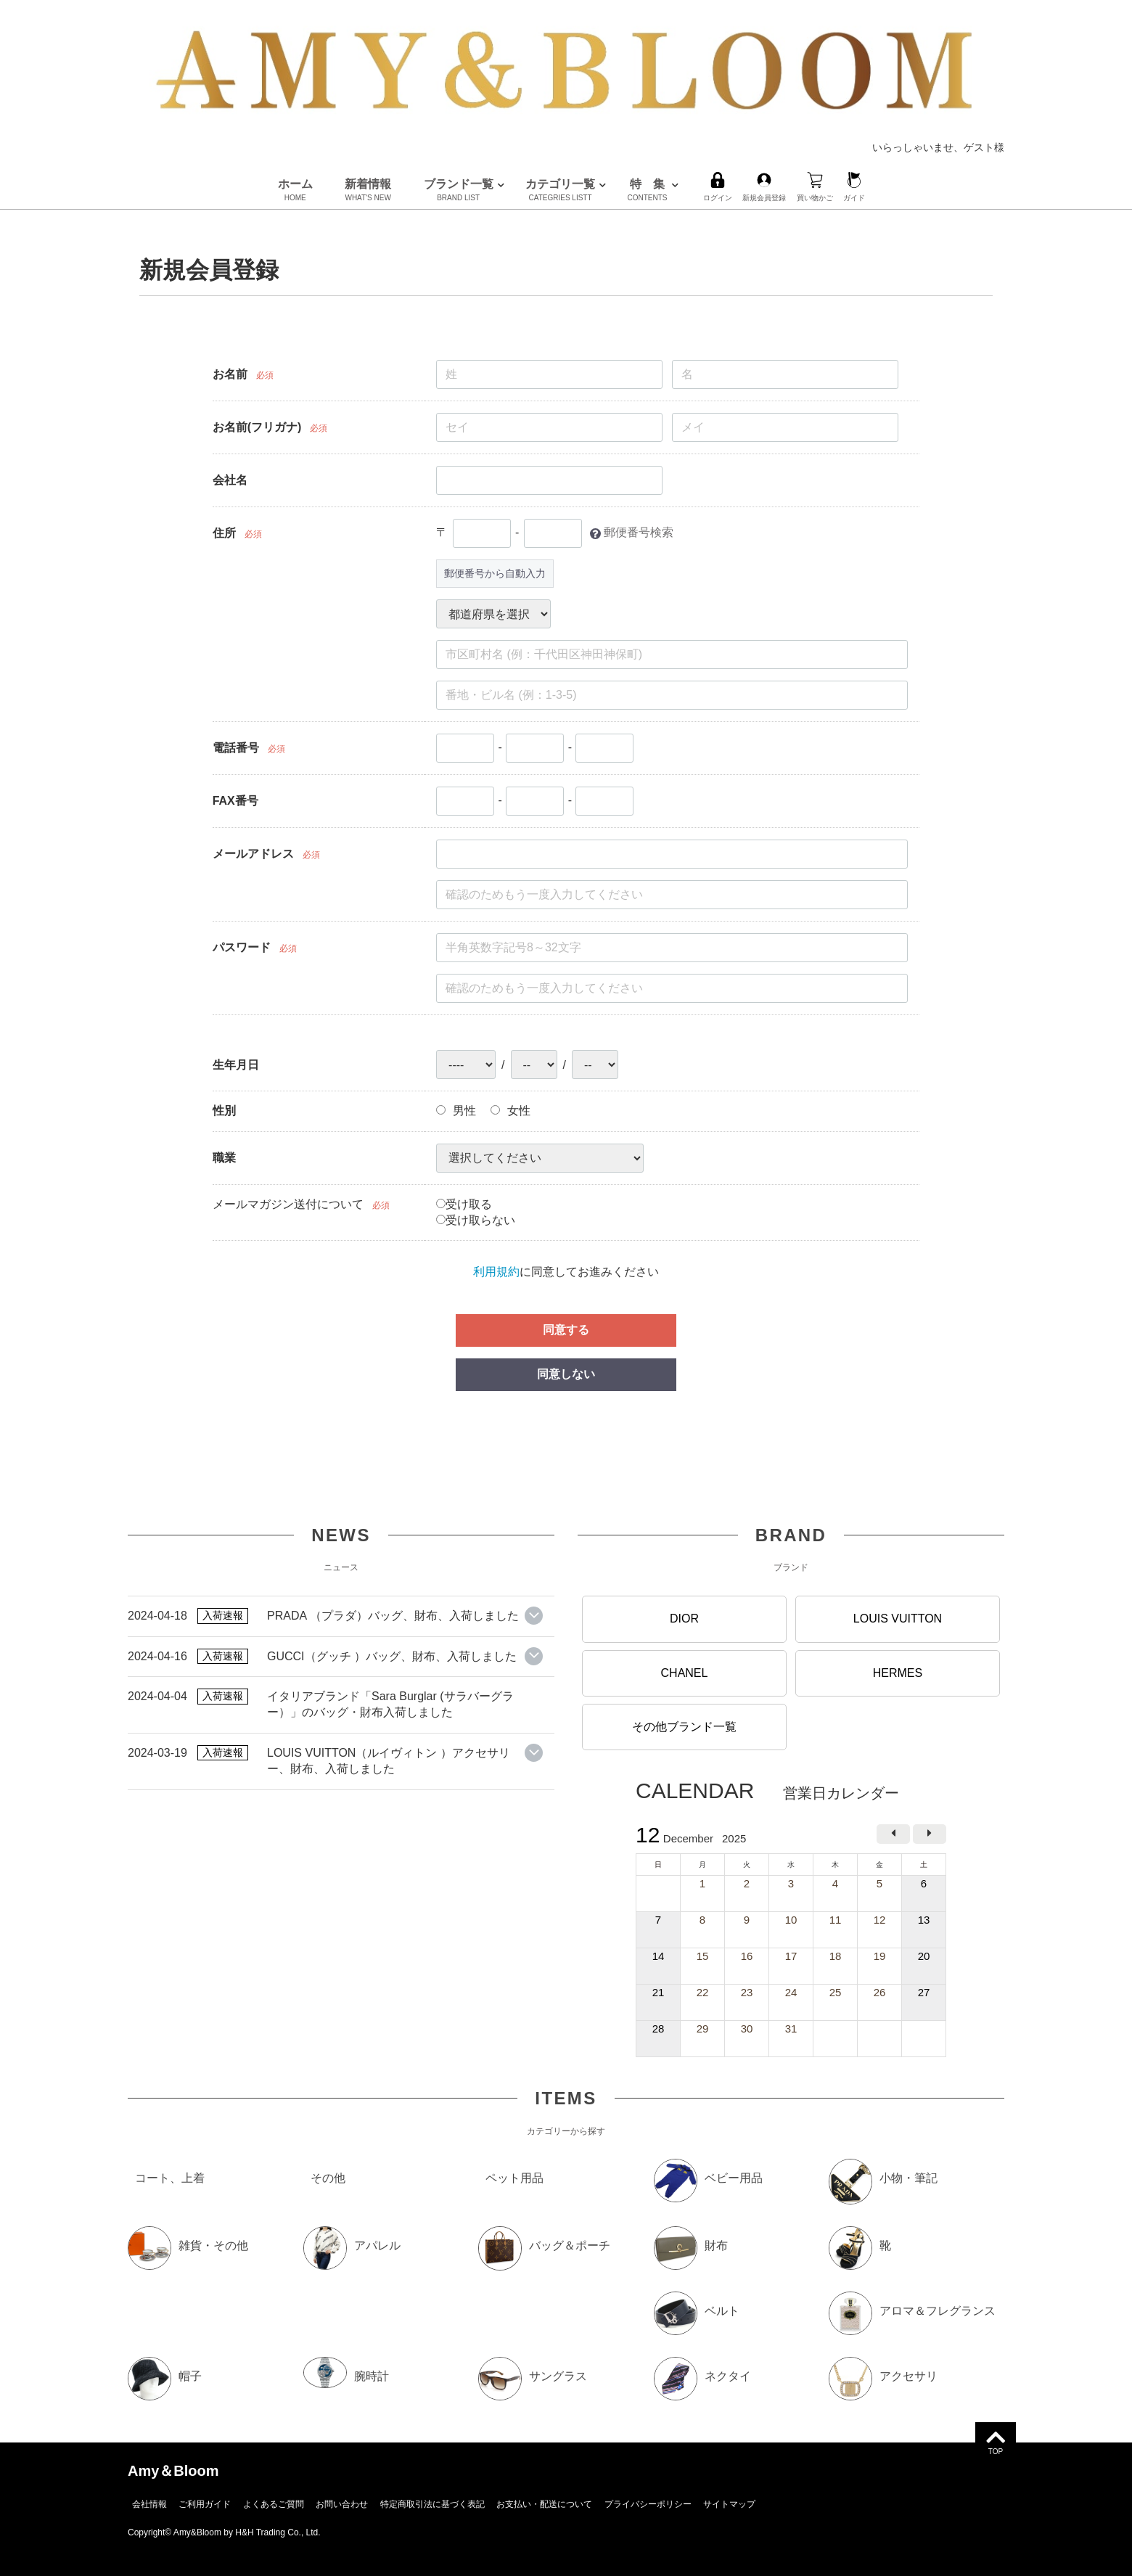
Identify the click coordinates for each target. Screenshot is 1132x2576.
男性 (456, 1110)
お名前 (230, 374)
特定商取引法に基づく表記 (432, 2504)
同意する (566, 1330)
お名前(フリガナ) (257, 427)
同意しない (566, 1374)
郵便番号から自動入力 (495, 573)
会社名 (230, 480)
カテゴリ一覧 (560, 190)
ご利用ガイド (205, 2504)
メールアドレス (253, 854)
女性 (510, 1110)
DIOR (684, 1618)
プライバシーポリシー (648, 2504)
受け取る (464, 1204)
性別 (224, 1110)
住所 (224, 533)
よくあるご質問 (273, 2504)
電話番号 (236, 748)
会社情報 (149, 2504)
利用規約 (496, 1272)
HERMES (897, 1672)
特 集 (648, 190)
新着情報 (368, 190)
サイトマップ (729, 2504)
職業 (224, 1158)
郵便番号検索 (638, 533)
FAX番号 (235, 801)
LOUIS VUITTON (897, 1618)
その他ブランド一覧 (684, 1726)
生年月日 (236, 1065)
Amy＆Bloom (173, 2471)
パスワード (242, 947)
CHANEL (684, 1672)
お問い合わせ (342, 2504)
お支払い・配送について (544, 2504)
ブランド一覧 (458, 190)
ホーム (295, 190)
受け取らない (475, 1220)
